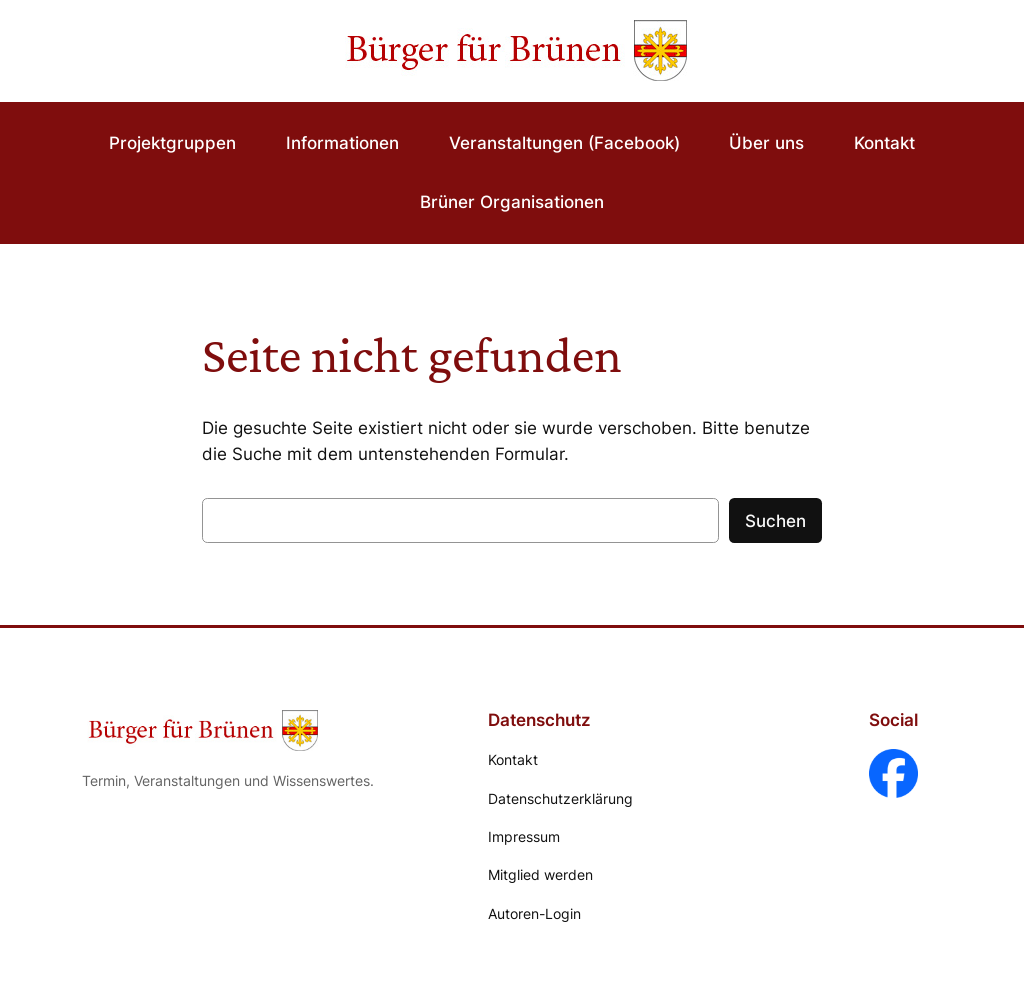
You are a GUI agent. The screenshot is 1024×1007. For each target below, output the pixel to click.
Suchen (775, 521)
